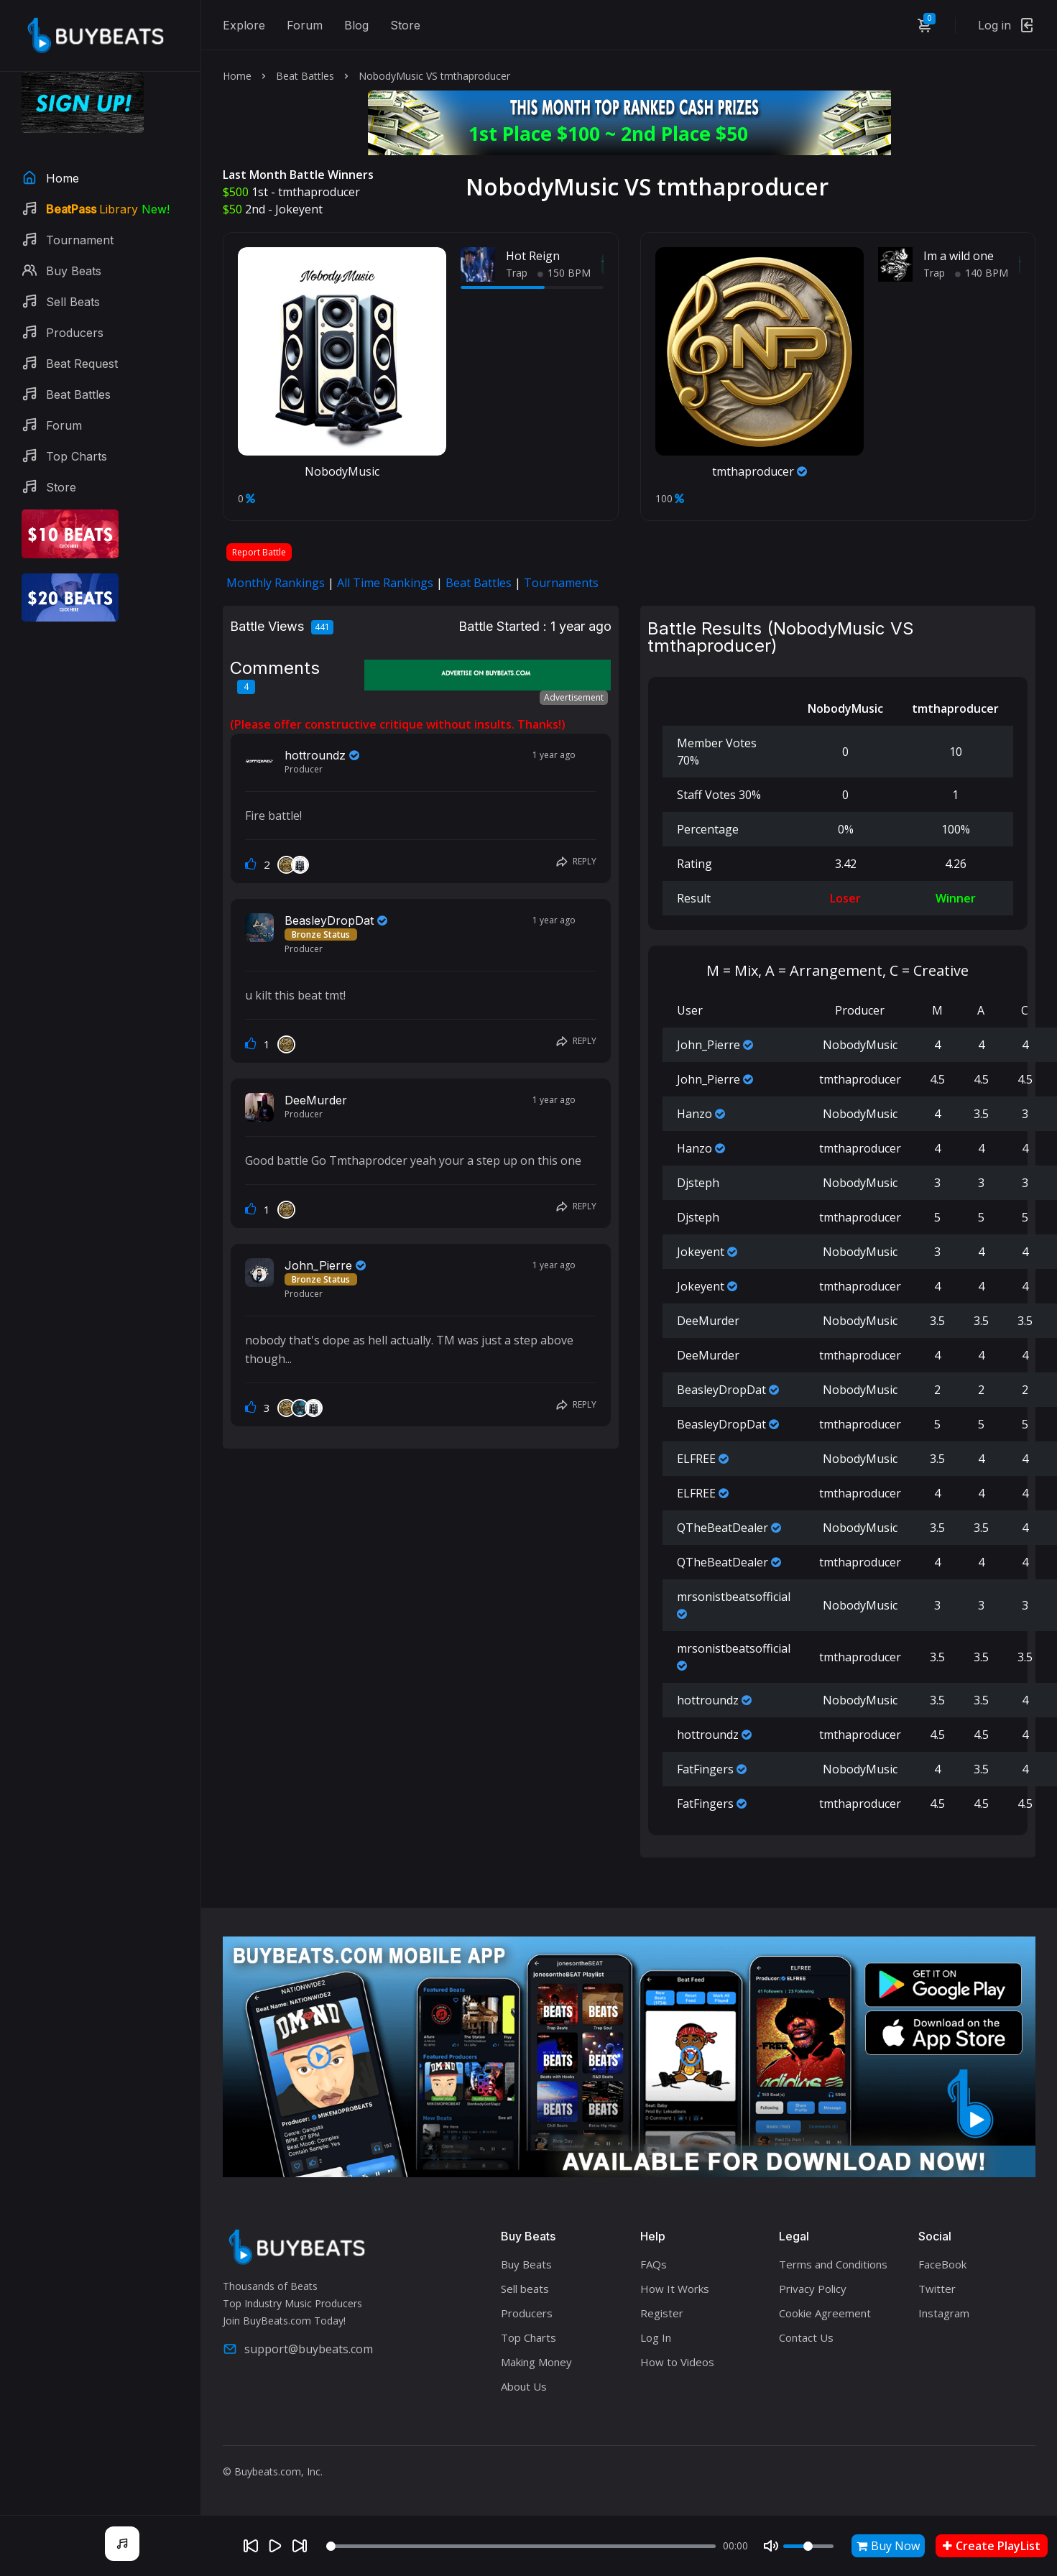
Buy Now (888, 2546)
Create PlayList (991, 2546)
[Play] (275, 2545)
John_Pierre (318, 1265)
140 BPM (981, 273)
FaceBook (942, 2264)
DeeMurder (316, 1100)
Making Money (536, 2362)
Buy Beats (526, 2264)
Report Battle (259, 552)
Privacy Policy (812, 2288)
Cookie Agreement (825, 2313)
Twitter (937, 2288)
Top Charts (528, 2337)
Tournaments (561, 583)
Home (237, 76)
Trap (516, 273)
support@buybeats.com (298, 2349)
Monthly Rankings (275, 583)
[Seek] (520, 2546)
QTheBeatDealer (722, 1528)
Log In (655, 2337)
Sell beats (525, 2288)
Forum (305, 25)
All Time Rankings (385, 583)
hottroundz (315, 755)
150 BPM (564, 273)
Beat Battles (305, 76)
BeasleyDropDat (329, 920)
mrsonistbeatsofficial (733, 1597)
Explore (244, 25)
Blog (356, 25)
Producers (527, 2313)
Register (661, 2313)
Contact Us (806, 2337)
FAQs (653, 2264)
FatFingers (705, 1769)
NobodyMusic (342, 471)
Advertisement (574, 697)
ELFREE (696, 1459)
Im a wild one (958, 256)
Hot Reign (533, 256)
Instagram (943, 2313)
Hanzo (694, 1114)
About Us (524, 2386)
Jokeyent (299, 209)
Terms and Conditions (833, 2264)
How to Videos (677, 2362)
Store (405, 25)
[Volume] (808, 2546)
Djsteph (698, 1183)
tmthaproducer (319, 192)
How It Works (674, 2288)
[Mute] (771, 2545)
